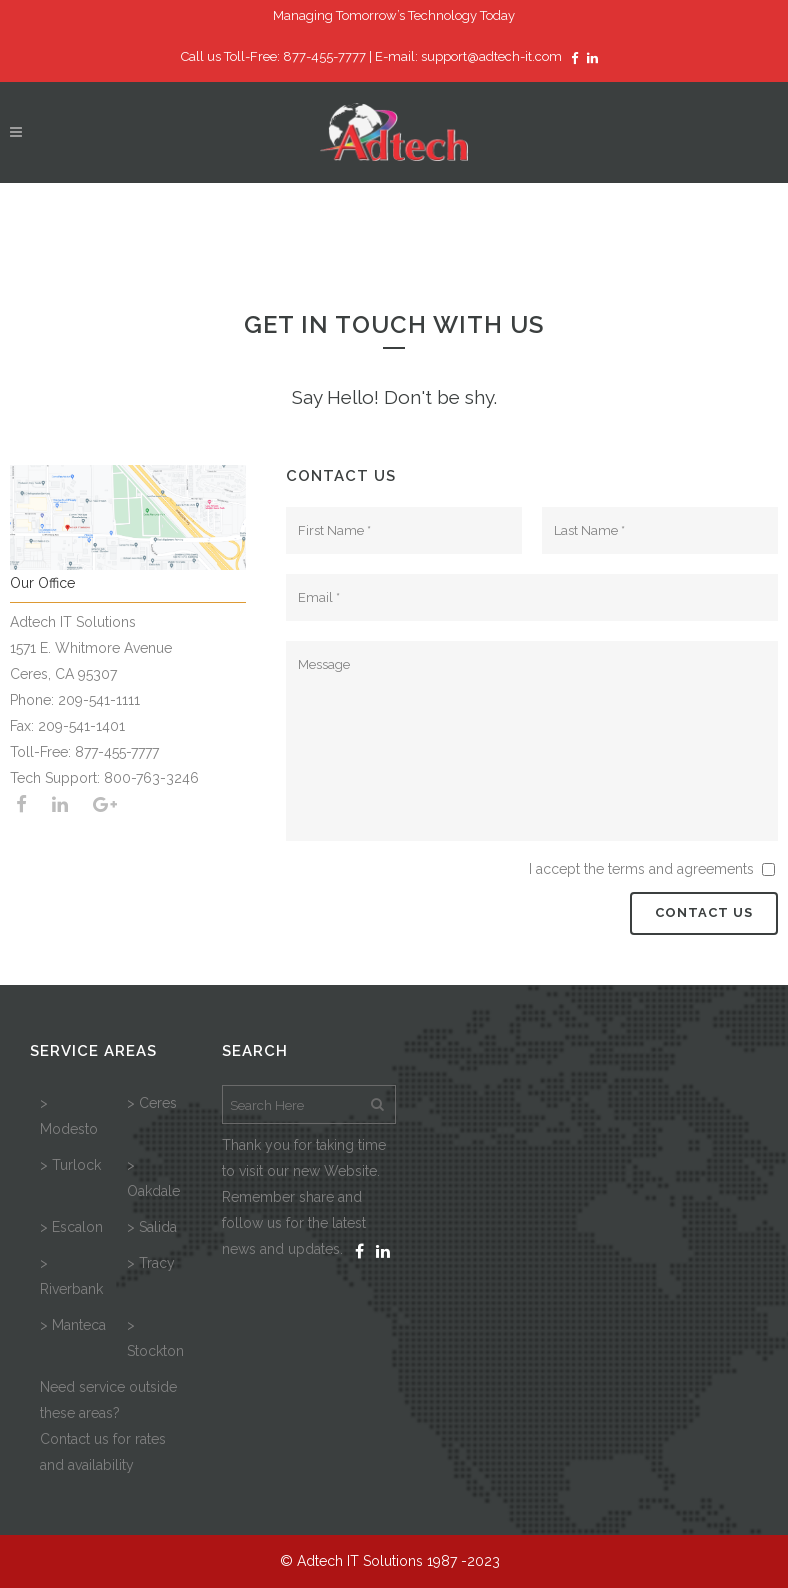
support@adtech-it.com (491, 56)
